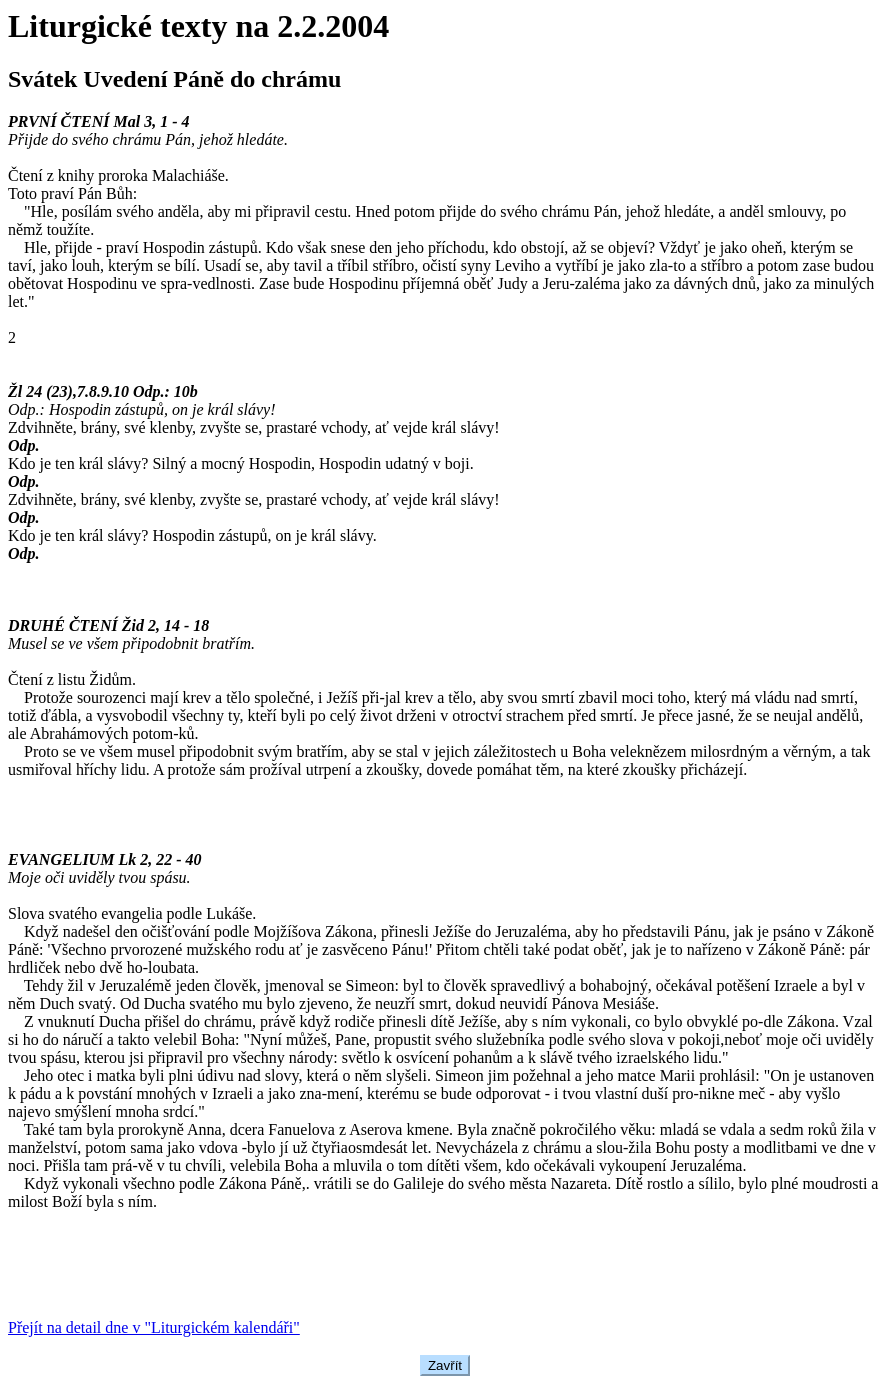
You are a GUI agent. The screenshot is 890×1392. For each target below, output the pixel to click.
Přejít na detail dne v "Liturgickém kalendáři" (154, 1327)
